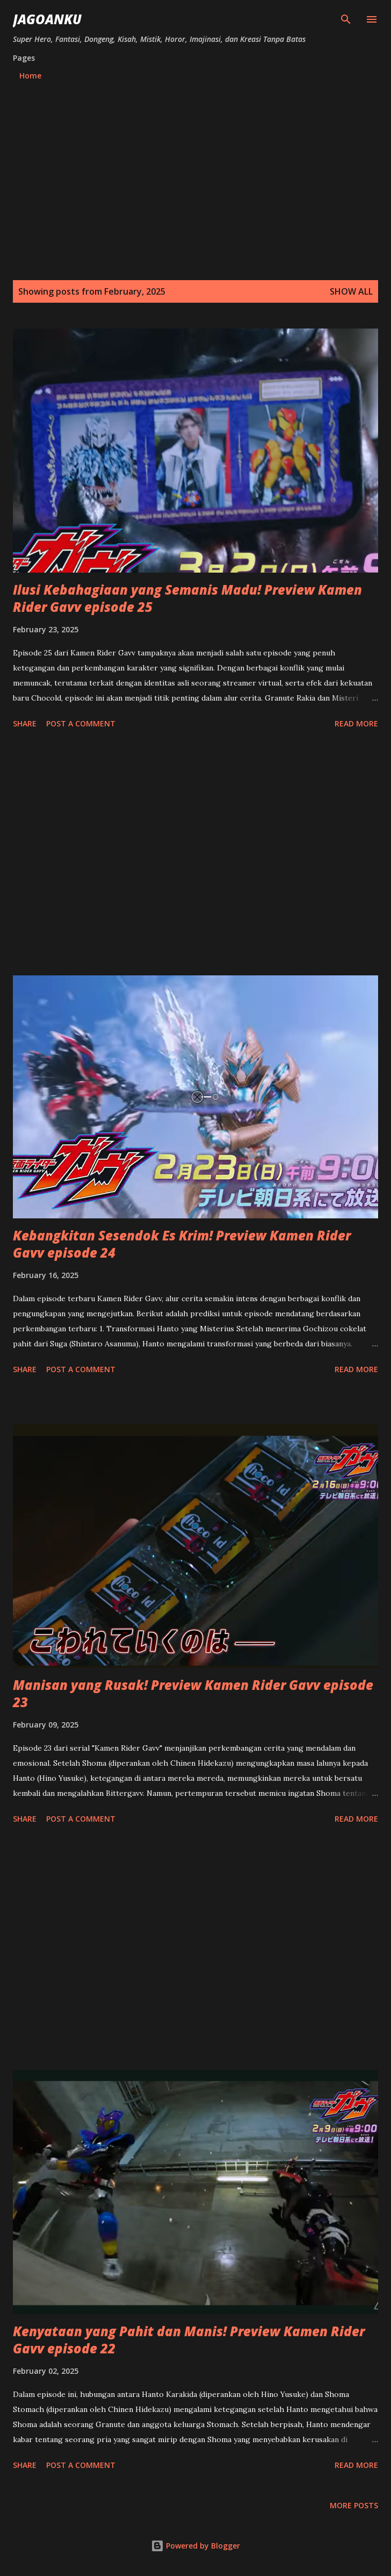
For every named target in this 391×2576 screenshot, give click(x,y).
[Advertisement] (195, 169)
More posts (354, 2505)
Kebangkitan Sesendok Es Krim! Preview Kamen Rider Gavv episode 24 (182, 1243)
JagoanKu (47, 19)
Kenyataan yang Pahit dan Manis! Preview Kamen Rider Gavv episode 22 (189, 2339)
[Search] (345, 19)
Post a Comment (80, 723)
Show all (351, 291)
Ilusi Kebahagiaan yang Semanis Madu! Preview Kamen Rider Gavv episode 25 (187, 598)
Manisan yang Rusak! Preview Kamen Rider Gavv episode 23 (193, 1693)
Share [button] (25, 723)
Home (30, 75)
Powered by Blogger (195, 2546)
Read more (356, 723)
